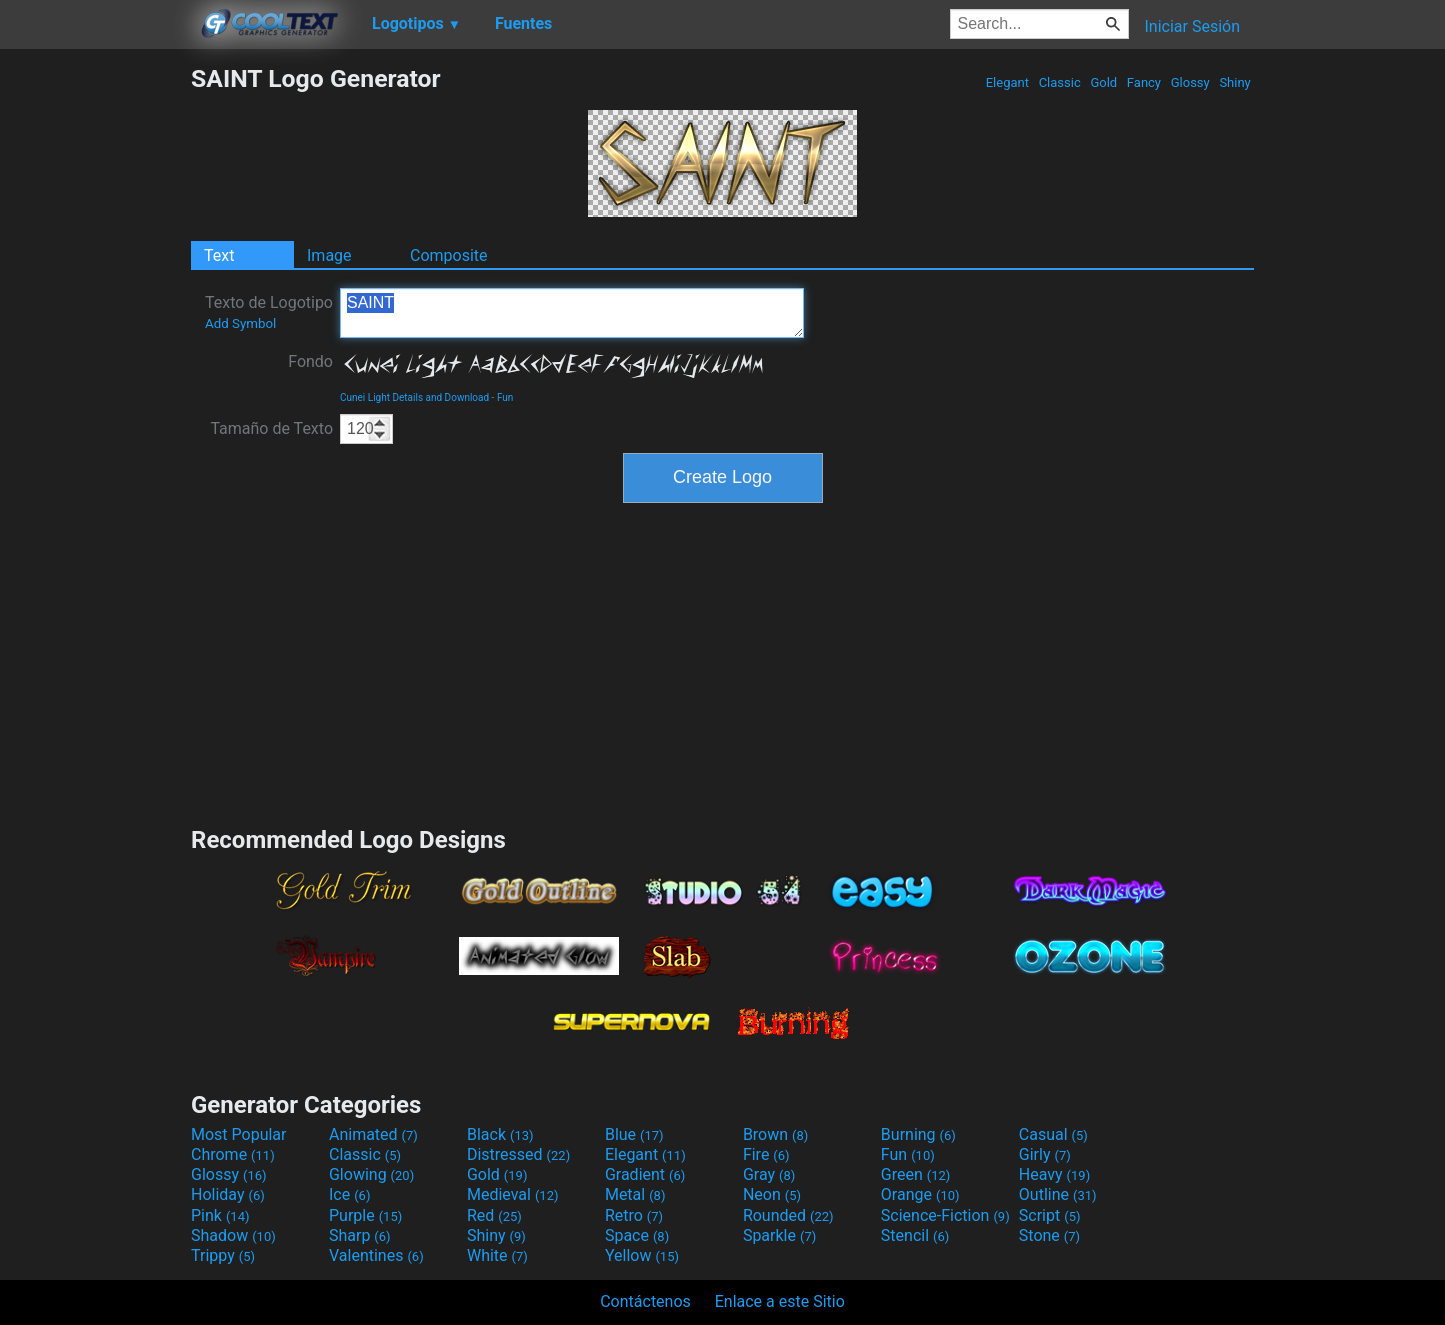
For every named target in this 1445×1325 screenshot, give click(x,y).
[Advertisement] (95, 364)
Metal (635, 1194)
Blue (634, 1134)
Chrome (233, 1154)
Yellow (642, 1255)
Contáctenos (645, 1301)
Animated (373, 1134)
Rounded (788, 1215)
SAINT (572, 313)
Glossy (1189, 82)
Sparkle (779, 1235)
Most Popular (239, 1134)
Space (637, 1235)
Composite (449, 255)
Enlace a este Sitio (780, 1301)
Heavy (1054, 1174)
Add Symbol (240, 323)
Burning (918, 1134)
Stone (1049, 1235)
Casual (1053, 1134)
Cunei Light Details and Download (414, 397)
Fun (505, 397)
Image (329, 255)
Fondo (310, 361)
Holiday (228, 1194)
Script (1050, 1215)
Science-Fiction (945, 1215)
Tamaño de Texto (271, 428)
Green (916, 1174)
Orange (920, 1194)
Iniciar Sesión (1192, 26)
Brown (775, 1134)
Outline (1058, 1194)
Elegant (1007, 82)
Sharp (360, 1235)
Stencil (915, 1235)
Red (494, 1215)
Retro (634, 1215)
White (497, 1255)
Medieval (513, 1194)
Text (219, 255)
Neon (772, 1194)
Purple (365, 1215)
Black (500, 1134)
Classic (1059, 82)
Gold (1103, 82)
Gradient (645, 1174)
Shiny (1235, 82)
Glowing (371, 1174)
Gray (769, 1174)
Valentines (376, 1255)
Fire (766, 1154)
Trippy (223, 1255)
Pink (220, 1215)
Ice (349, 1194)
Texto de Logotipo (269, 312)
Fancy (1144, 82)
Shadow (233, 1235)
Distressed (518, 1154)
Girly (1045, 1154)
